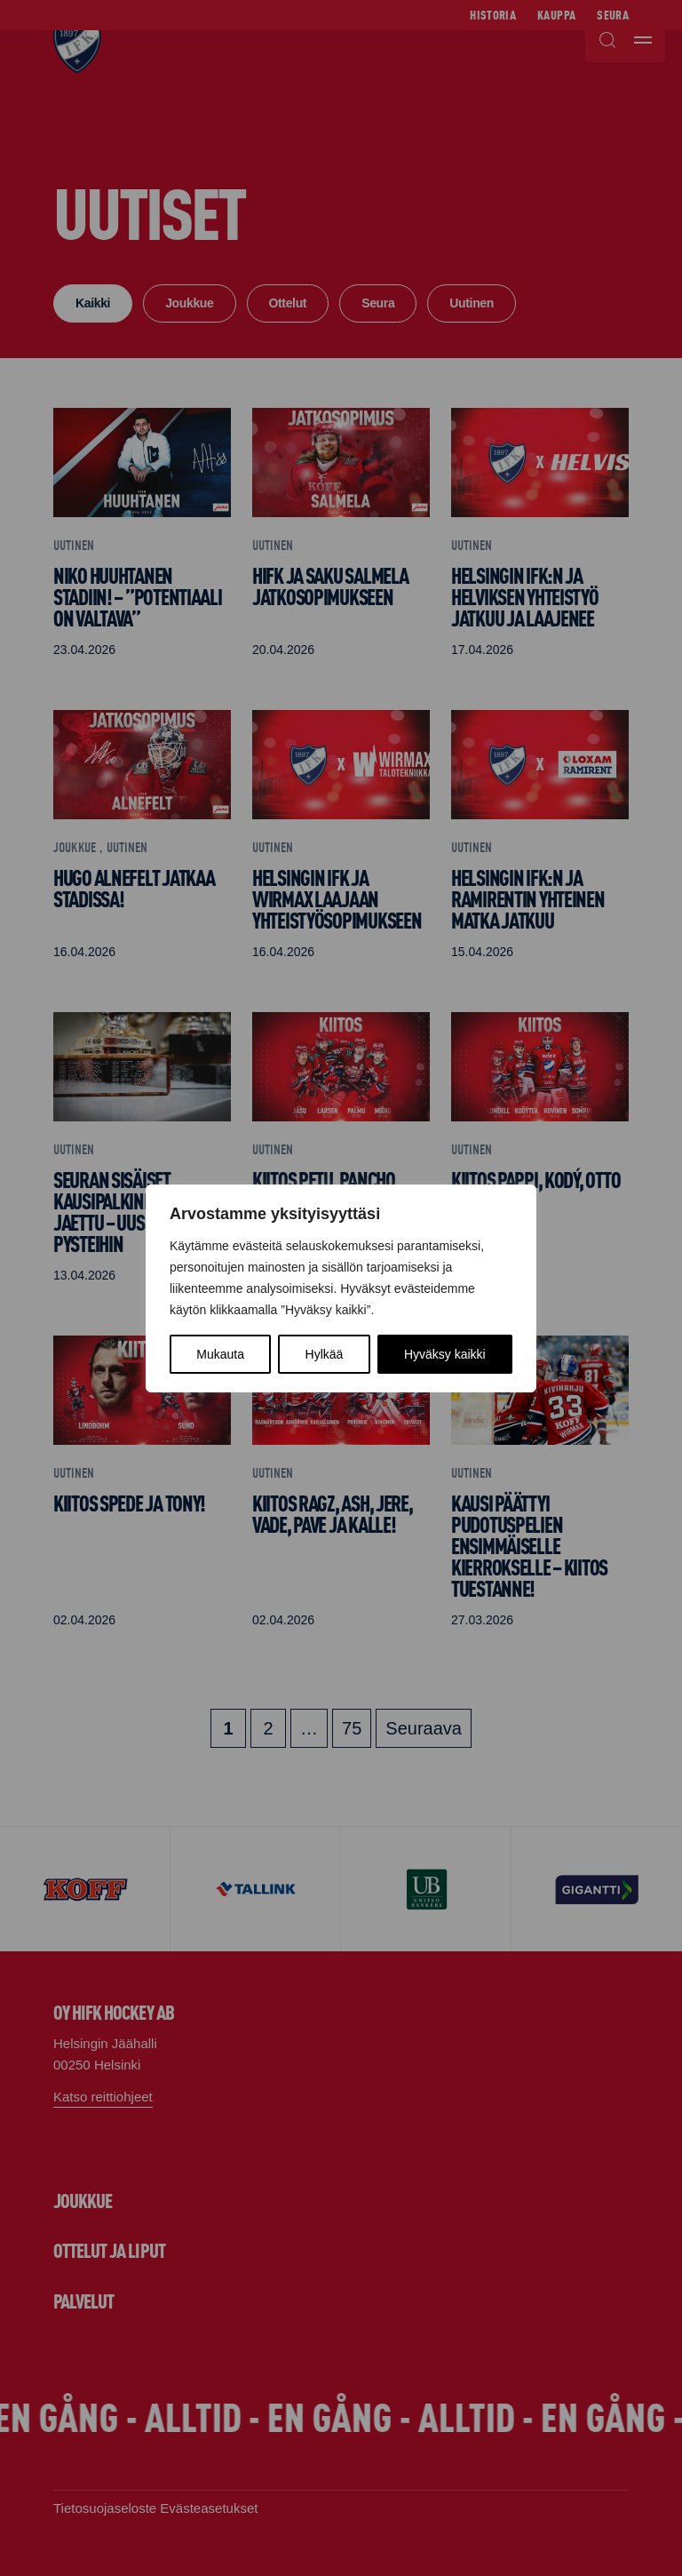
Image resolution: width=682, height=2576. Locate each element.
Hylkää (324, 1354)
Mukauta (220, 1354)
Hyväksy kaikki (445, 1354)
